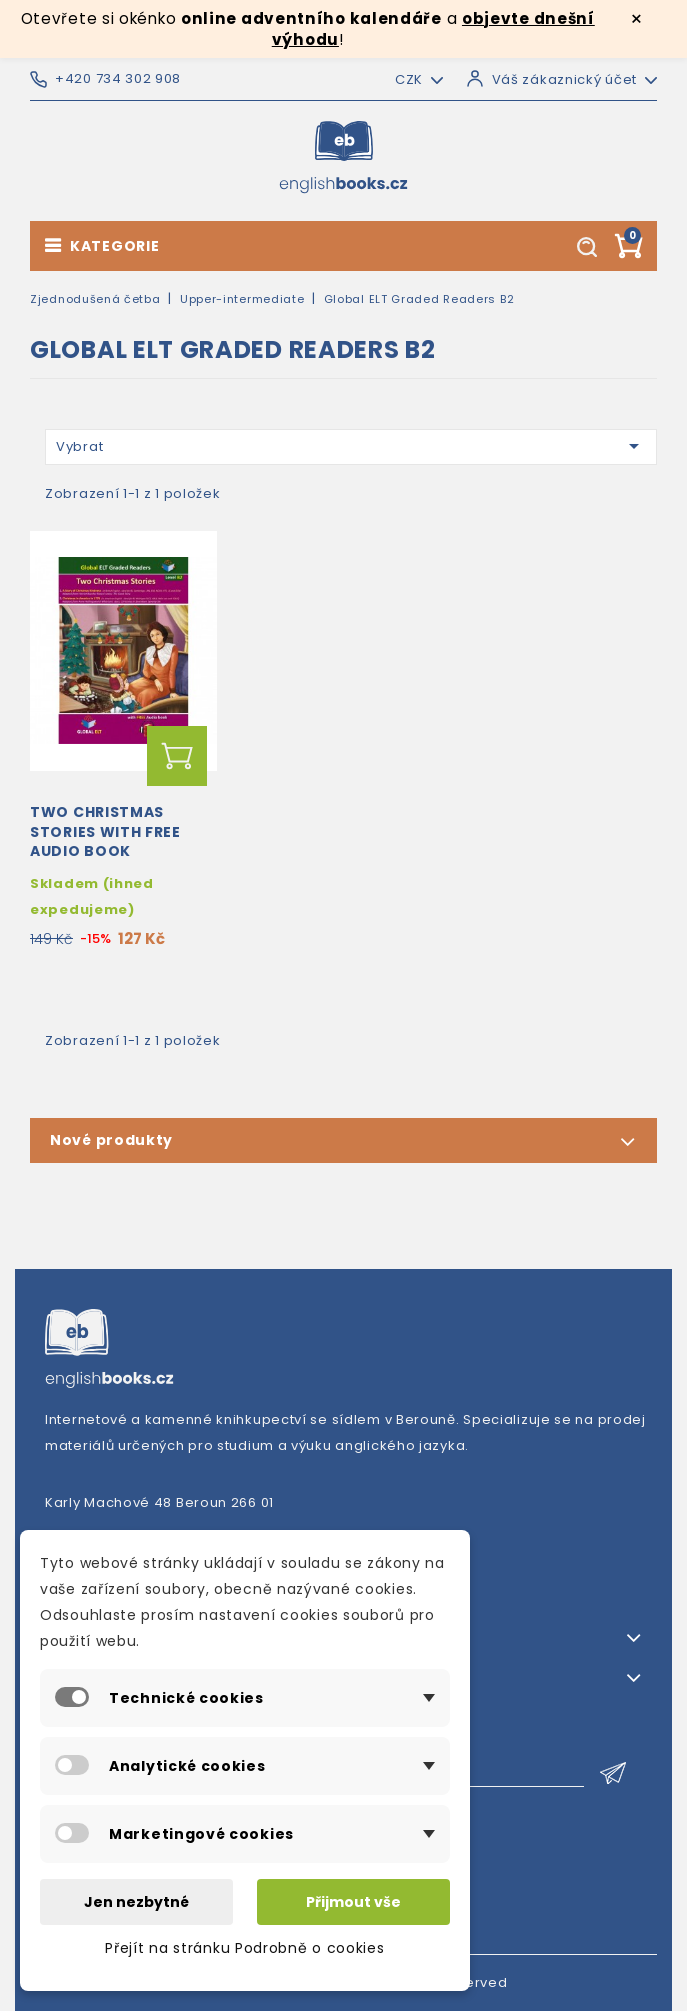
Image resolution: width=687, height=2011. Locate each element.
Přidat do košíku (177, 756)
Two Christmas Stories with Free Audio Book (105, 832)
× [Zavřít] (636, 19)
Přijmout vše (353, 1902)
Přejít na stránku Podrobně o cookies (244, 1948)
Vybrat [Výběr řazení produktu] (351, 446)
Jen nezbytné (136, 1902)
